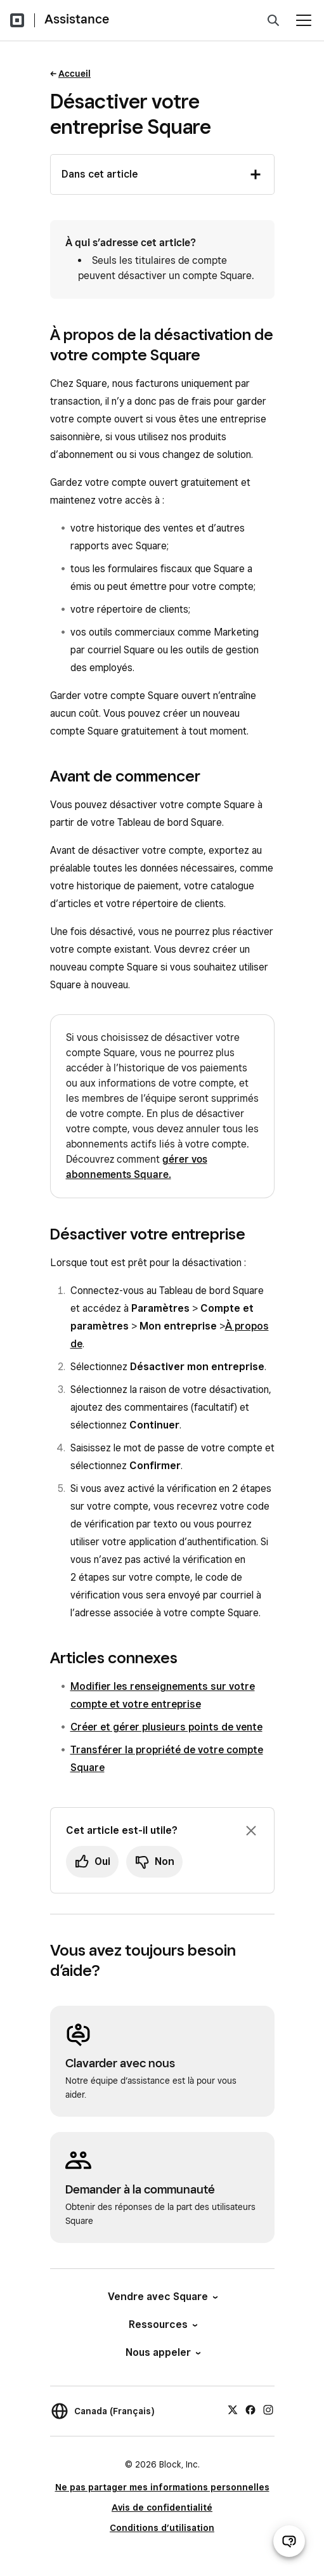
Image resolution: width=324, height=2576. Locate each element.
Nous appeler (162, 2352)
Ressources (162, 2324)
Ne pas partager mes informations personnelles (162, 2487)
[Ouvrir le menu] (303, 20)
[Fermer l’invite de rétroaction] (251, 1830)
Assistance (76, 19)
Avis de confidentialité (162, 2507)
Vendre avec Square (162, 2297)
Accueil (74, 74)
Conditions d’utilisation (162, 2528)
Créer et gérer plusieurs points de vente (166, 1727)
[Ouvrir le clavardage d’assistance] (289, 2541)
